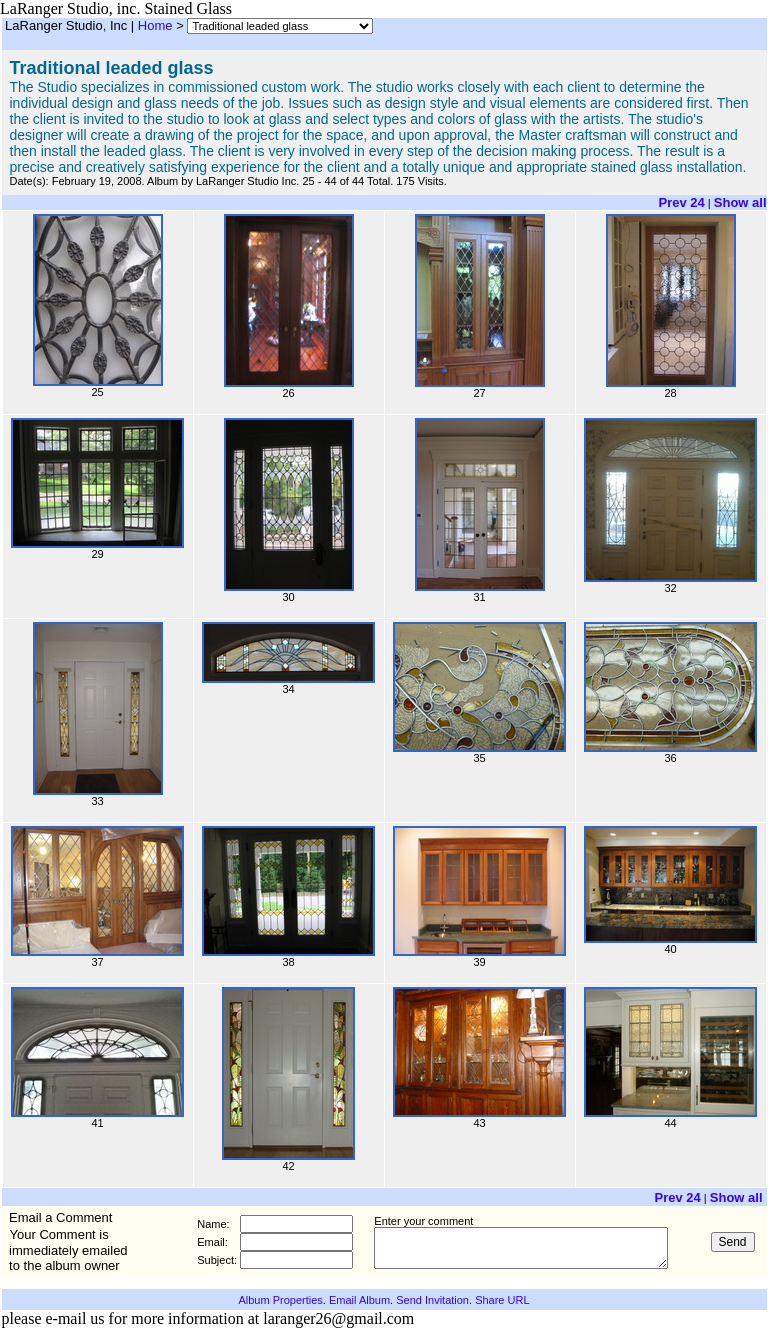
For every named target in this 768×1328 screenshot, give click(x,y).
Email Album (359, 1300)
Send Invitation (432, 1300)
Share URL (502, 1300)
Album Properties (280, 1300)
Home (155, 25)
